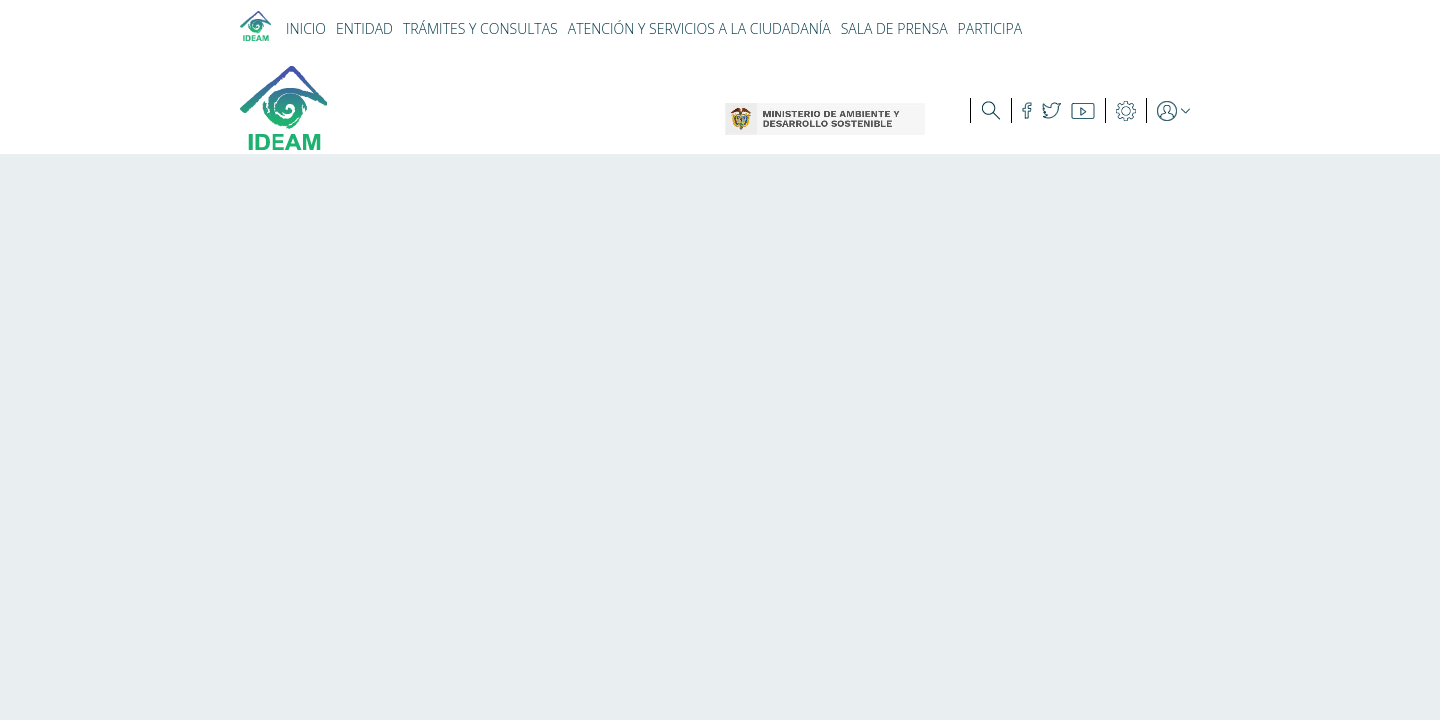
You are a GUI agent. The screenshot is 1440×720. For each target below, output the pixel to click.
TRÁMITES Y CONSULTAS (480, 28)
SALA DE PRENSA (894, 28)
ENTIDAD (364, 28)
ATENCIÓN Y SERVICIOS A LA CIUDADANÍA (699, 28)
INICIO (306, 28)
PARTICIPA (990, 28)
